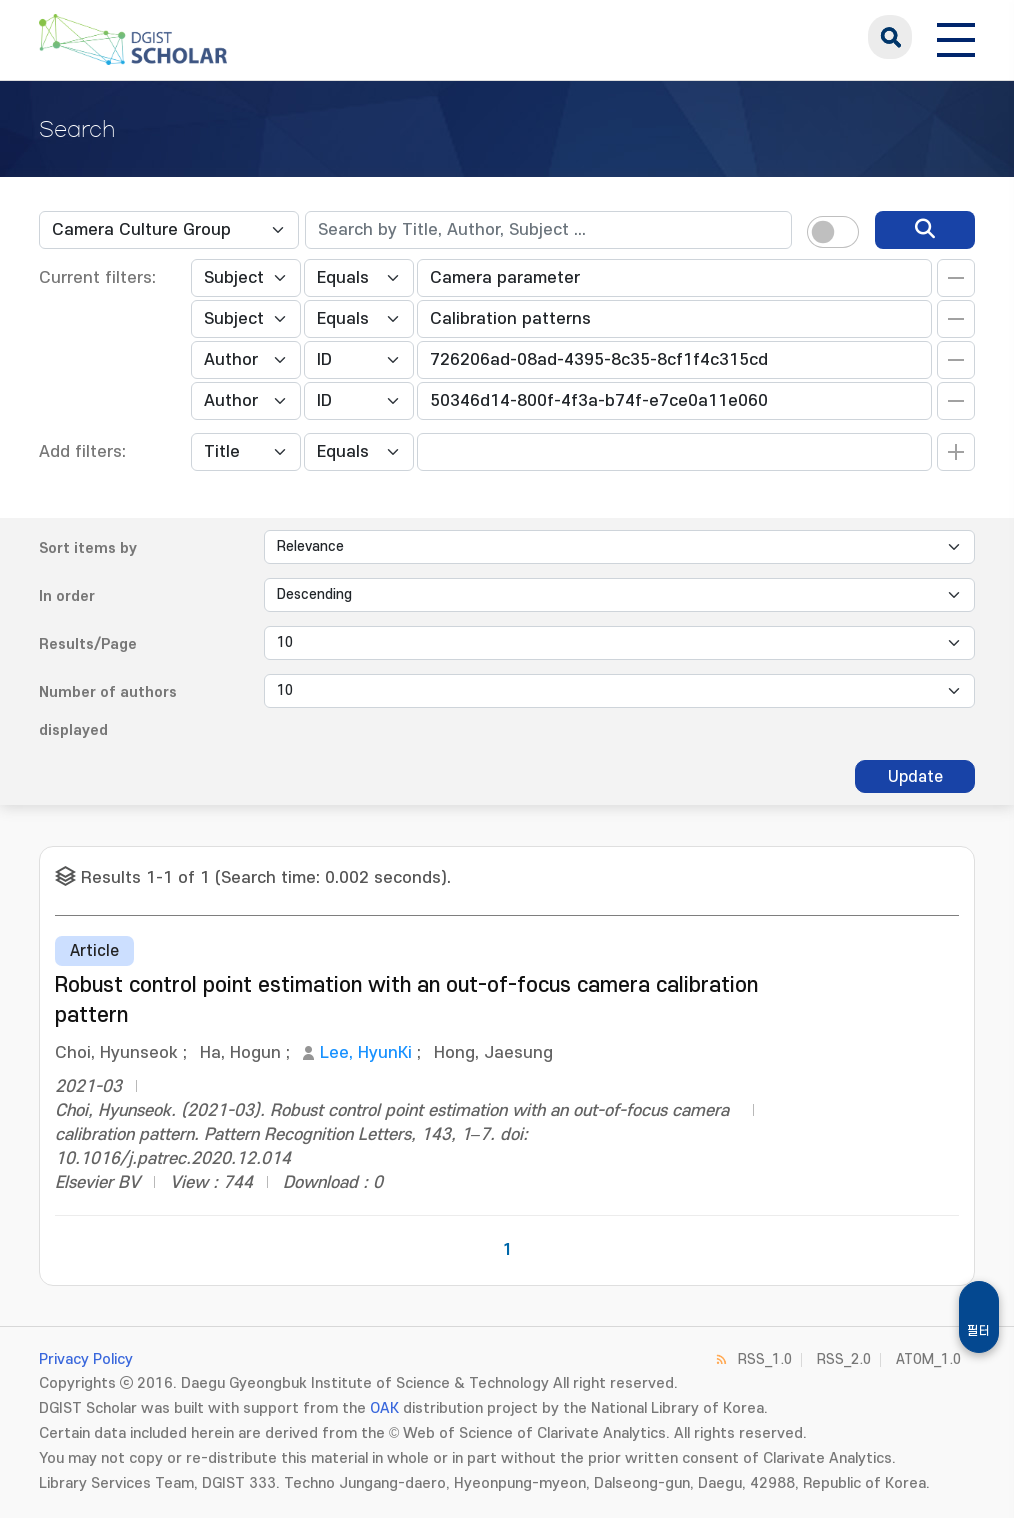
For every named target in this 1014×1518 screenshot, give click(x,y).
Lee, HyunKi (366, 1053)
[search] (925, 230)
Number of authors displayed (108, 711)
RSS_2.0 (844, 1359)
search (890, 37)
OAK (384, 1408)
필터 (979, 1331)
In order (67, 596)
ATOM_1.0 (928, 1359)
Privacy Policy (86, 1359)
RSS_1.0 (765, 1359)
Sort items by (88, 548)
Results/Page (88, 644)
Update (915, 777)
